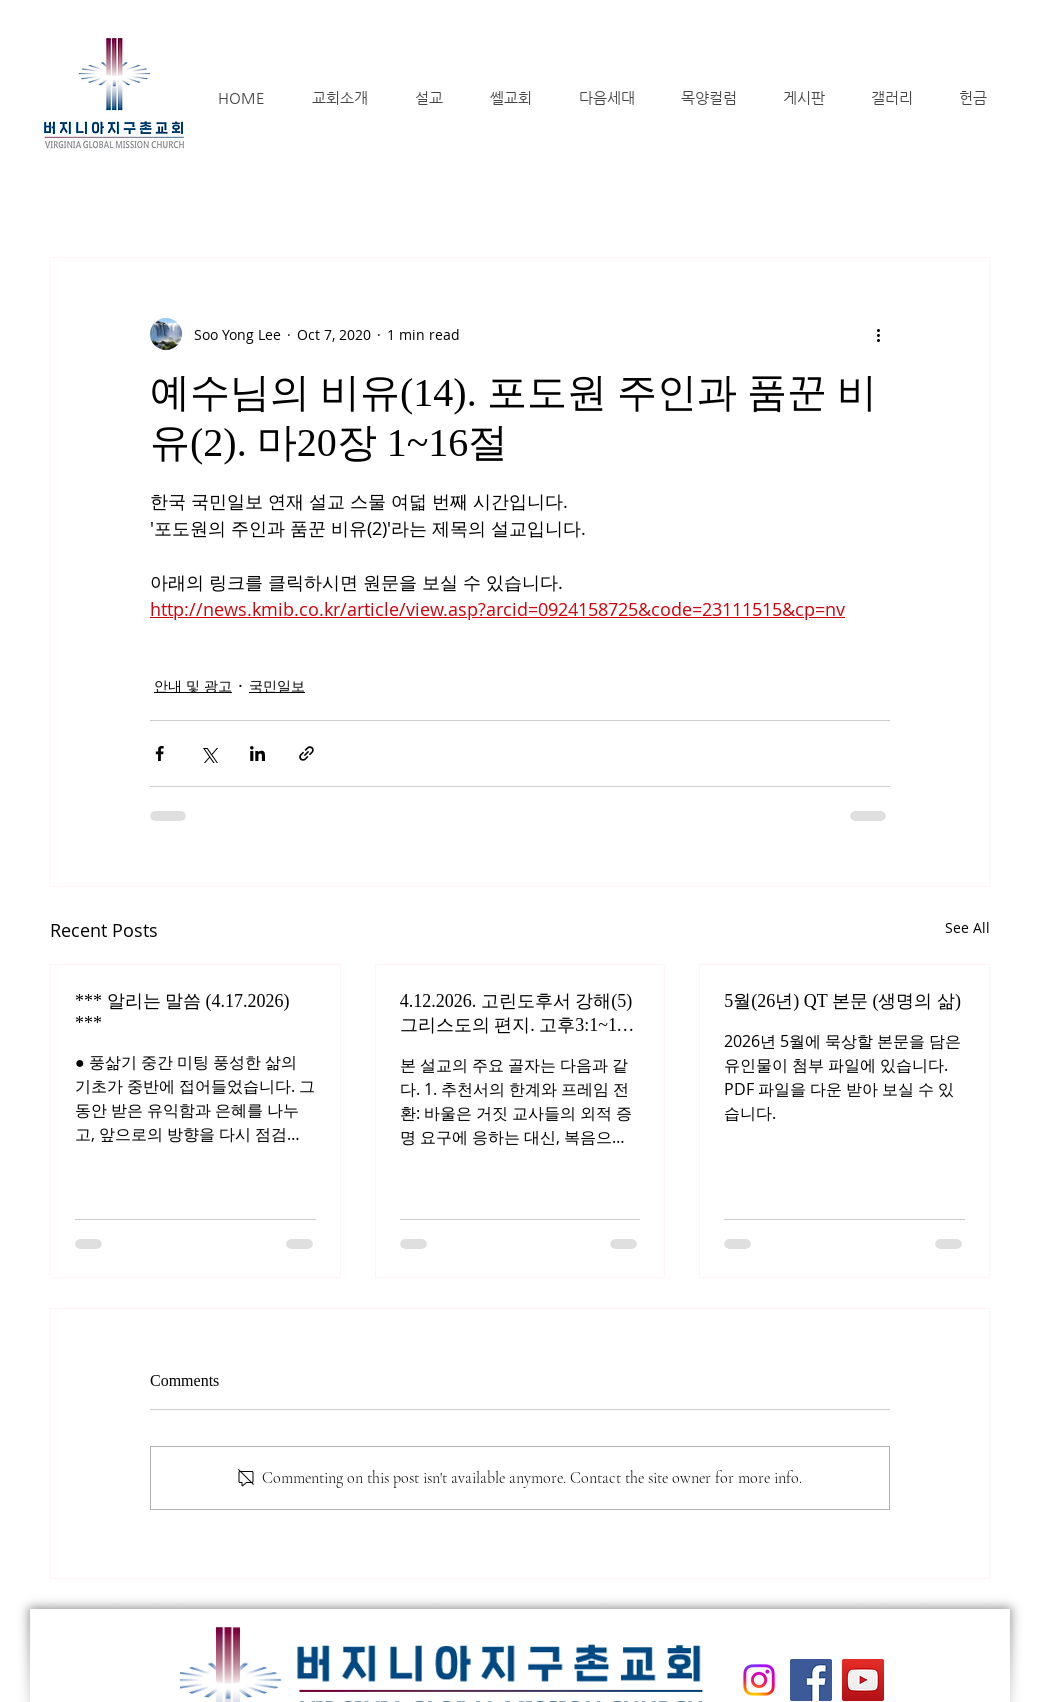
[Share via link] (306, 753)
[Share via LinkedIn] (257, 753)
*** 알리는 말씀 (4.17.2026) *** (182, 1012)
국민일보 (277, 685)
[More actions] (878, 334)
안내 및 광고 (193, 685)
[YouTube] (863, 1680)
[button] (339, 97)
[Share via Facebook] (159, 753)
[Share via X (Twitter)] (208, 753)
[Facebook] (811, 1680)
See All (967, 927)
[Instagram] (759, 1680)
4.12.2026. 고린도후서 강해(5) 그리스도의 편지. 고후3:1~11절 (516, 1014)
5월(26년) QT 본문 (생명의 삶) (842, 1001)
